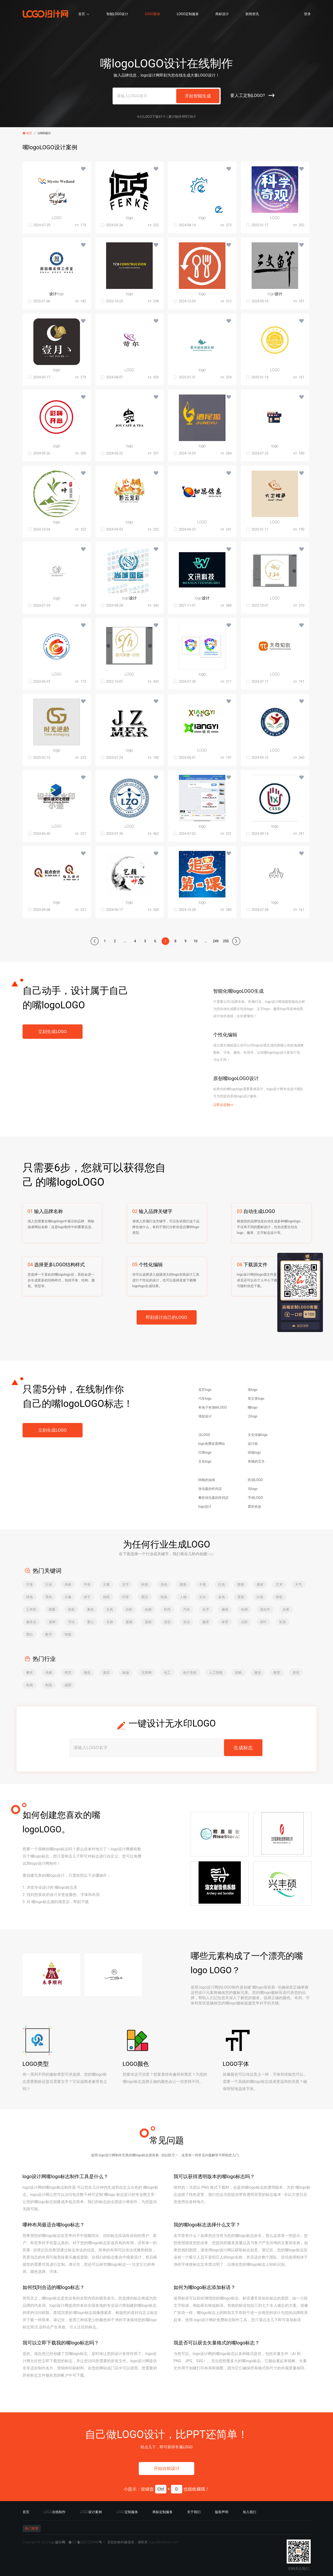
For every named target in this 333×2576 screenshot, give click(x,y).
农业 (186, 1622)
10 (196, 941)
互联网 (146, 1672)
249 (216, 941)
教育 (276, 1672)
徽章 (205, 1622)
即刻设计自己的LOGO (166, 1317)
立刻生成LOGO (52, 1031)
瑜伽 (125, 1672)
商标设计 (222, 14)
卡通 (202, 1584)
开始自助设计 (167, 2468)
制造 (48, 1685)
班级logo (254, 1452)
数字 (48, 1634)
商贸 (68, 1672)
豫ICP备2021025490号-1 (86, 2542)
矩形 (282, 1622)
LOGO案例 (152, 14)
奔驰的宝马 (256, 1461)
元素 (106, 1584)
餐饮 (29, 1672)
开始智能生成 (198, 95)
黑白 (29, 1634)
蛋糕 (148, 1622)
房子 (87, 1597)
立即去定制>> (223, 1105)
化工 (167, 1672)
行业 (48, 1584)
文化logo (205, 1461)
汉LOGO (204, 1435)
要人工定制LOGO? (247, 95)
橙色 (279, 1597)
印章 (125, 1597)
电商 (29, 1685)
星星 (240, 1597)
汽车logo (205, 1398)
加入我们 (249, 2512)
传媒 (48, 1672)
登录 (307, 14)
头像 (68, 1597)
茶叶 (263, 1622)
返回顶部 (300, 1326)
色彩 (71, 1609)
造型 (167, 1622)
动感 (148, 1609)
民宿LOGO (255, 1480)
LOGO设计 (44, 133)
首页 (81, 14)
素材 (260, 1584)
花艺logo (205, 1390)
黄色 (90, 1609)
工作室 (31, 1609)
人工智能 (216, 1672)
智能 (68, 1634)
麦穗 (129, 1622)
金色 (221, 1597)
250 (226, 941)
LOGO (56, 217)
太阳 (244, 1622)
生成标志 (243, 1748)
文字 (125, 1584)
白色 (260, 1597)
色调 (244, 1609)
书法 (71, 1622)
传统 (106, 1597)
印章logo (205, 1452)
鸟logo (253, 1489)
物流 (87, 1672)
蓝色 (164, 1584)
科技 (144, 1584)
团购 (238, 1672)
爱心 (90, 1622)
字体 (87, 1584)
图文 (144, 1597)
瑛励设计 (205, 1416)
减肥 (68, 1685)
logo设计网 (57, 2542)
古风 (109, 1609)
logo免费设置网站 (211, 1444)
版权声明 (221, 2512)
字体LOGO (255, 1498)
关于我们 (193, 2512)
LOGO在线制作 (55, 2512)
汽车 (186, 1609)
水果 (286, 1609)
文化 (202, 1597)
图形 (240, 1584)
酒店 (106, 1672)
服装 (225, 1609)
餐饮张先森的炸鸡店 (213, 1498)
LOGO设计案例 (91, 2512)
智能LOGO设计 (117, 14)
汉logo (253, 1416)
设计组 (253, 1444)
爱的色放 (254, 1506)
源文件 (265, 1609)
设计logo (56, 294)
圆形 (183, 1584)
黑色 (48, 1597)
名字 (205, 1609)
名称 (109, 1622)
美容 (296, 1672)
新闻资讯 (252, 14)
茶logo (253, 1390)
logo (129, 217)
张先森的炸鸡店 (210, 1489)
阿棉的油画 (206, 1480)
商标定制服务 (162, 2512)
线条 (164, 1597)
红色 (221, 1584)
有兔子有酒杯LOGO (212, 1407)
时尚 (167, 1609)
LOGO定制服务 (188, 14)
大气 (298, 1584)
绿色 (29, 1597)
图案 (52, 1609)
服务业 (31, 1622)
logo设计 (274, 294)
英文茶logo (256, 1398)
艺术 (279, 1584)
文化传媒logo (258, 1435)
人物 (183, 1597)
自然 (129, 1609)
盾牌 (52, 1622)
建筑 (257, 1672)
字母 (29, 1584)
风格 (68, 1584)
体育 (225, 1622)
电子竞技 (190, 1672)
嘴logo (253, 1407)
